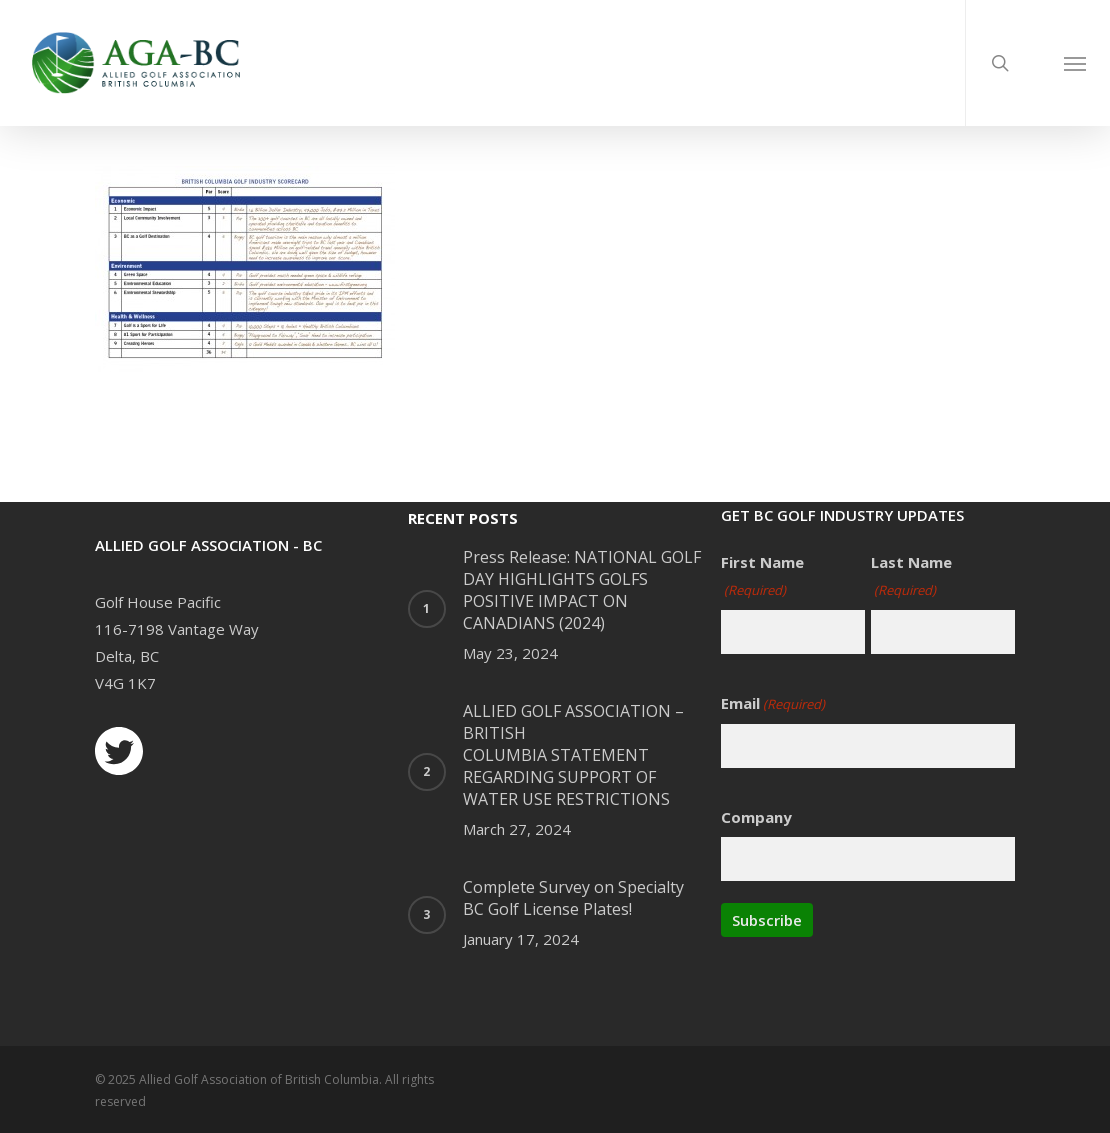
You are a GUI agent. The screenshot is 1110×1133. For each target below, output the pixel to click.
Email (773, 704)
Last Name (911, 578)
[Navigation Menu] (1075, 63)
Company (756, 817)
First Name (762, 578)
